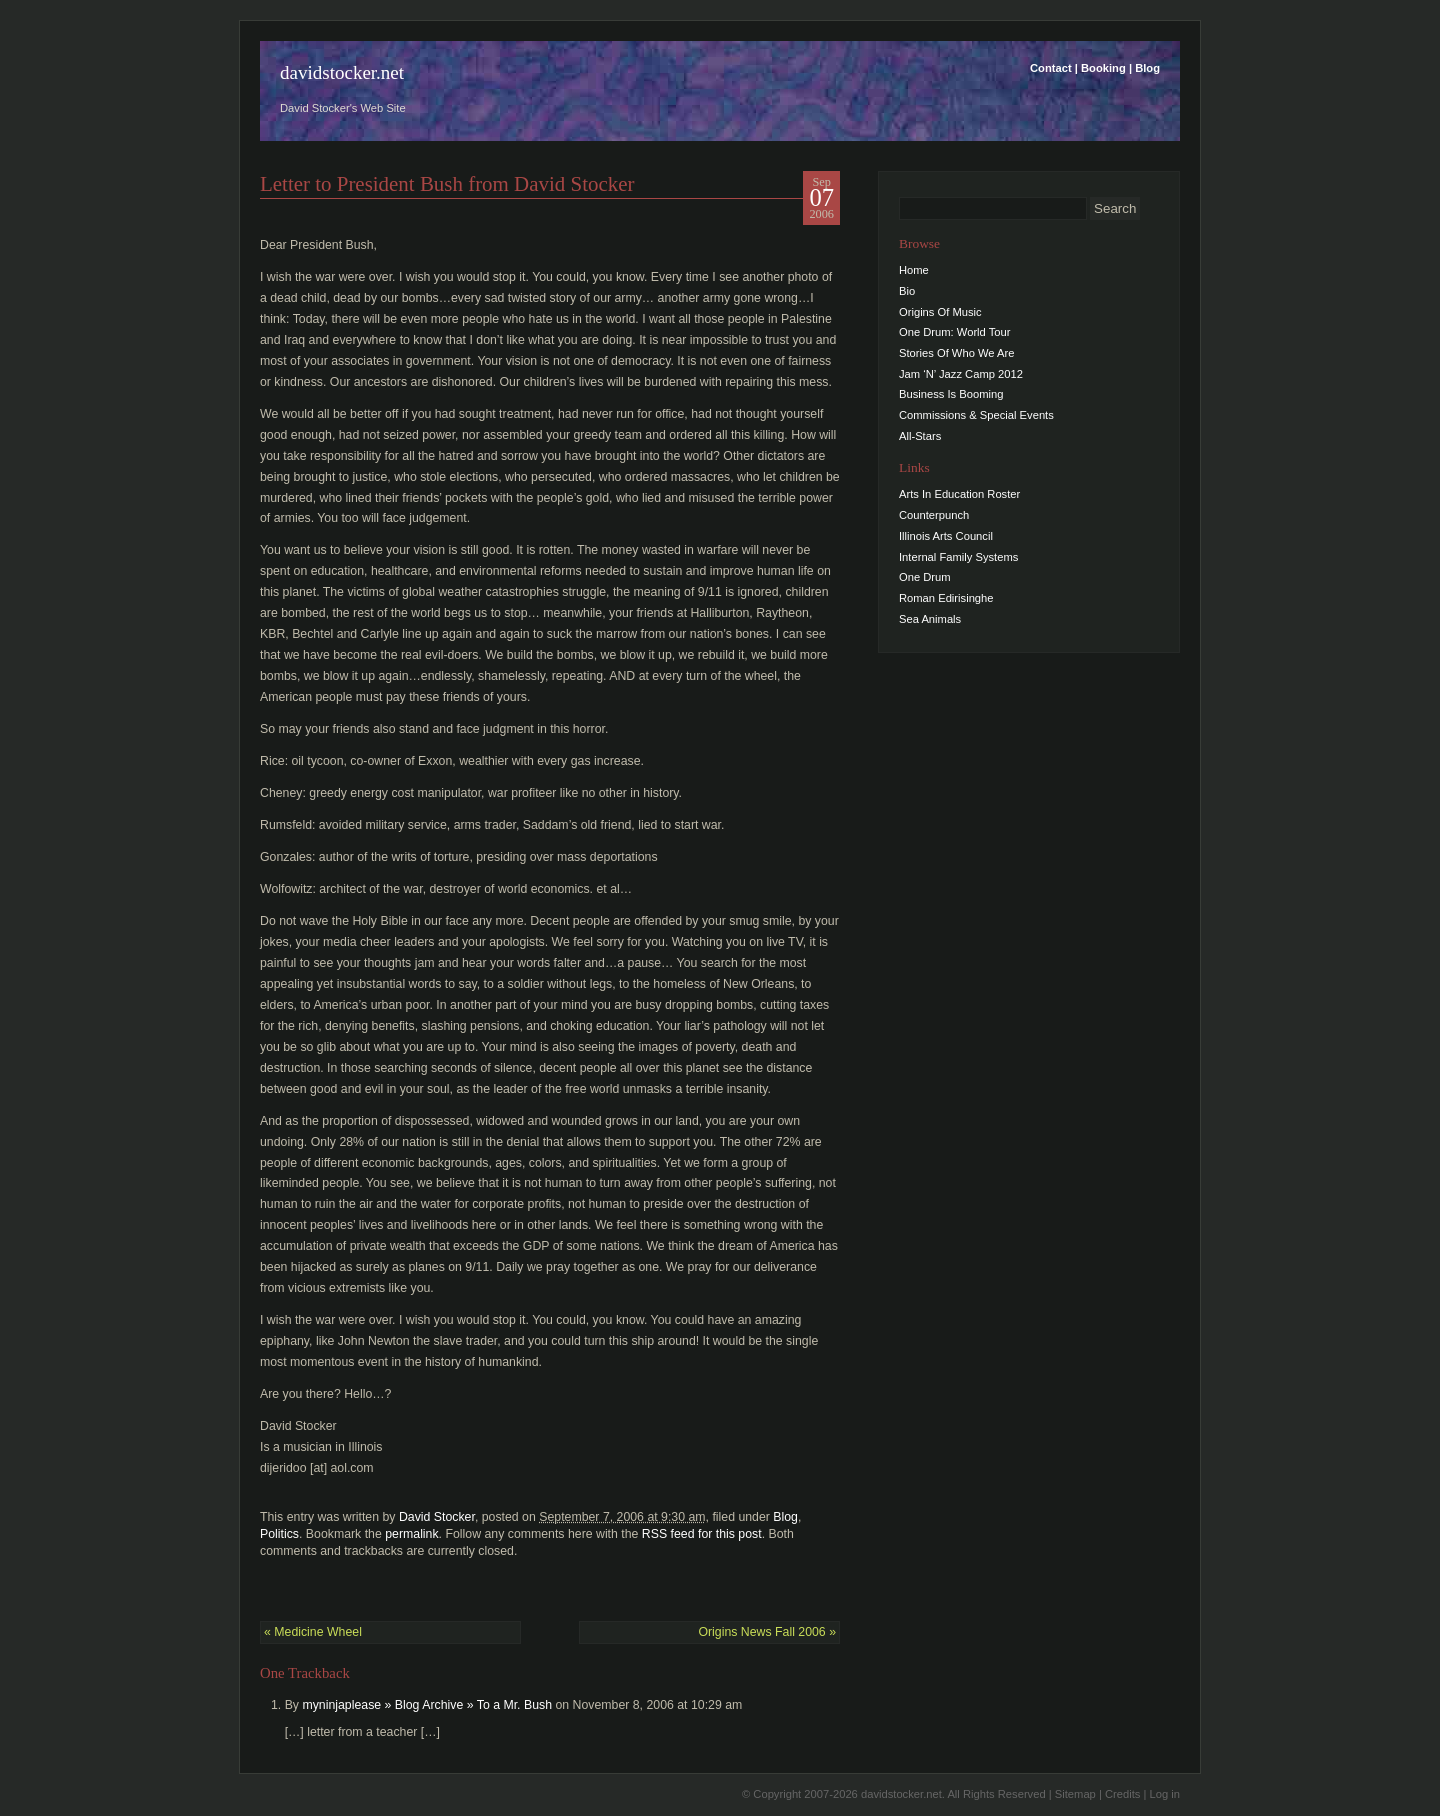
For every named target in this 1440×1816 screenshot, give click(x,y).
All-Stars (920, 436)
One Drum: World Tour (955, 332)
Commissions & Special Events (976, 415)
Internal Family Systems (958, 557)
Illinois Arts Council (946, 536)
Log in (1165, 1794)
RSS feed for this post (702, 1534)
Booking (1103, 68)
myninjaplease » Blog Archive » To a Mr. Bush (427, 1705)
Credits (1122, 1794)
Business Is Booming (951, 394)
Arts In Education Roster (959, 494)
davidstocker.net (342, 72)
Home (914, 270)
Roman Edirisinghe (946, 598)
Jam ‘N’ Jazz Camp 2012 (961, 374)
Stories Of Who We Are (956, 353)
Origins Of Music (940, 312)
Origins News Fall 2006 (767, 1632)
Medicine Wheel (313, 1632)
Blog (1147, 68)
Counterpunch (934, 515)
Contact (1051, 68)
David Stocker (437, 1517)
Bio (907, 291)
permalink (411, 1534)
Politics (279, 1534)
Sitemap (1075, 1794)
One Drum (925, 577)
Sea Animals (930, 619)
